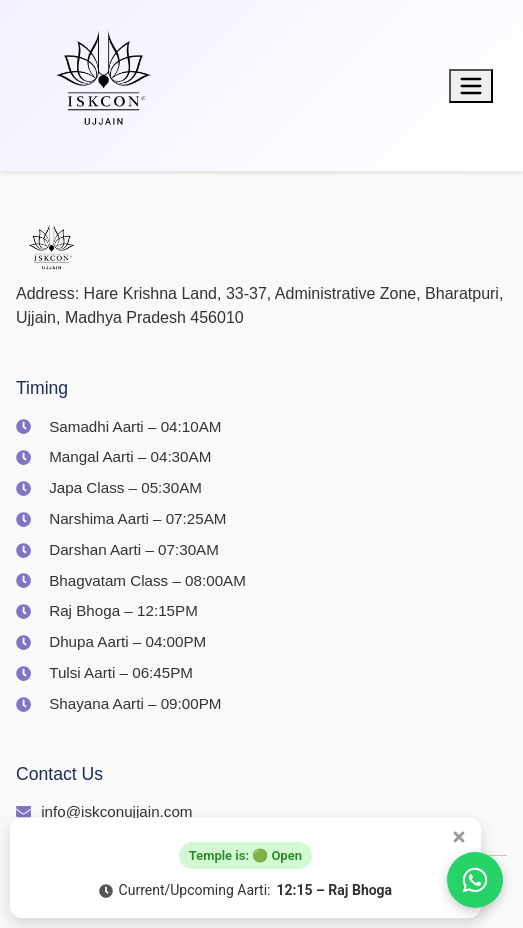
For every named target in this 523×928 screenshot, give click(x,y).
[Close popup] (459, 837)
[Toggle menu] (471, 86)
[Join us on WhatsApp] (475, 880)
